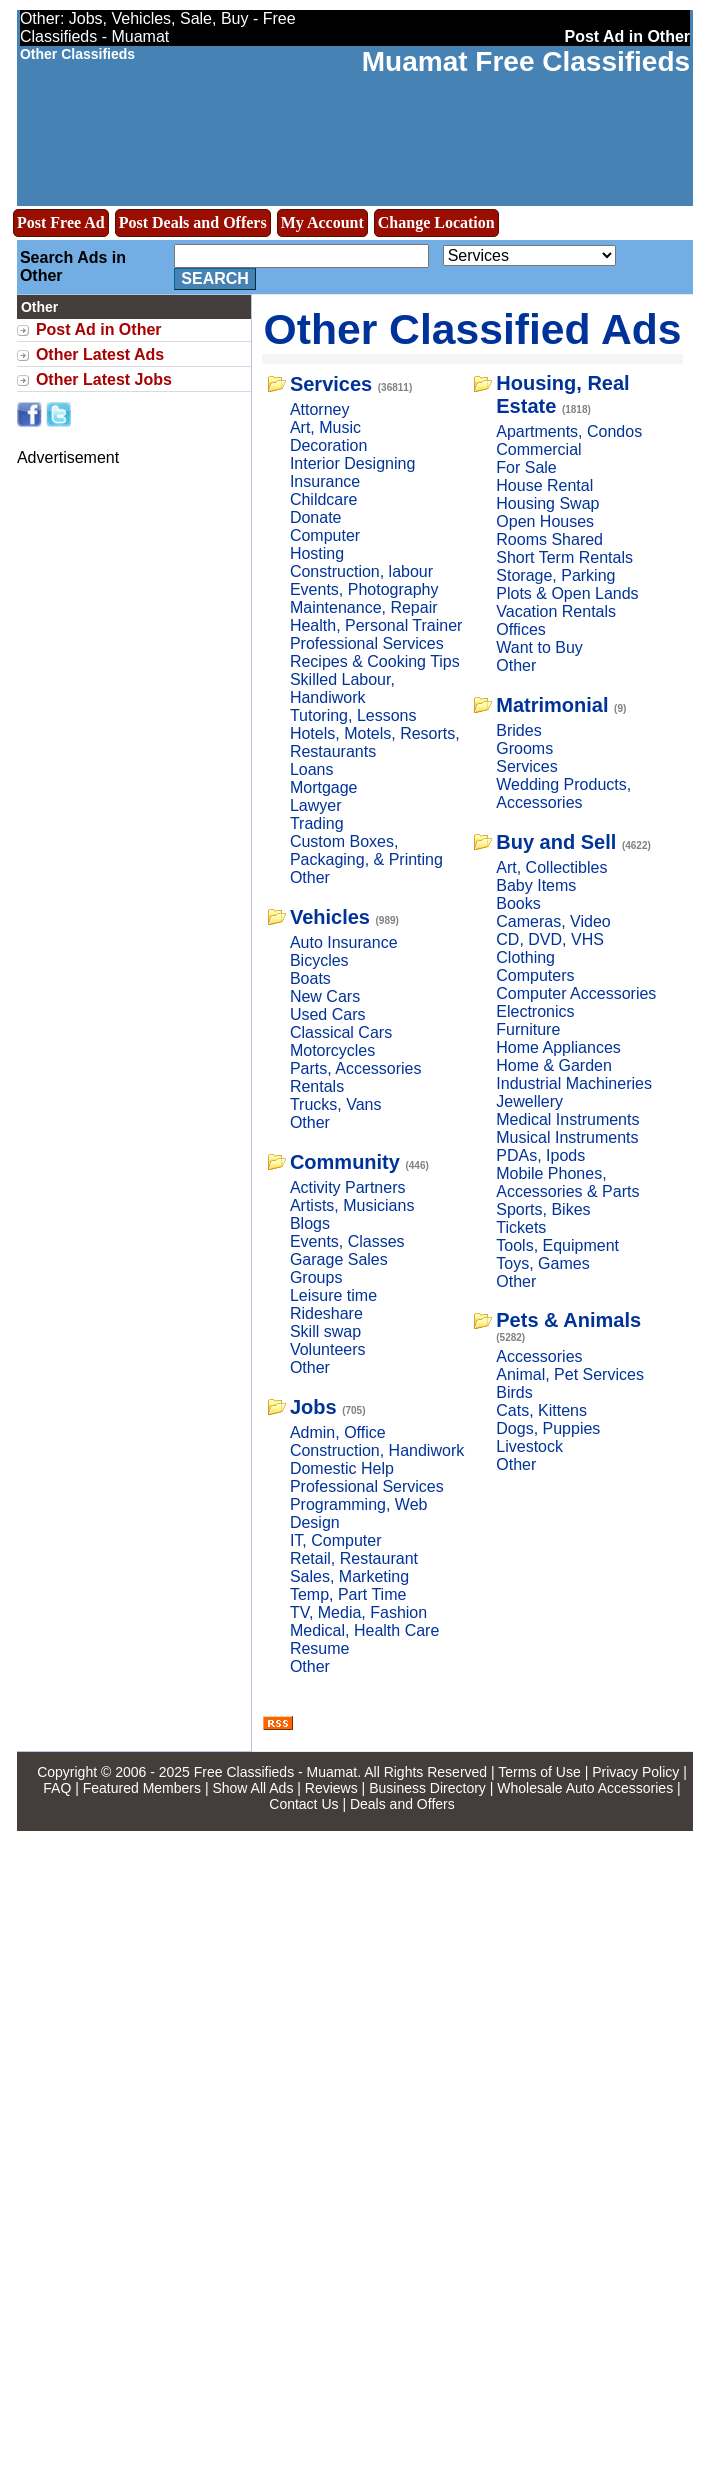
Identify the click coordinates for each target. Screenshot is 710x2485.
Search (215, 278)
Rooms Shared (549, 539)
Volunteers (328, 1349)
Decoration (328, 445)
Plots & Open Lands (567, 593)
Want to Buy (539, 647)
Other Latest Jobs (104, 379)
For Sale (526, 467)
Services (331, 384)
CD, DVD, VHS (550, 939)
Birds (514, 1392)
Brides (518, 730)
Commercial (538, 449)
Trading (317, 823)
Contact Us (303, 1804)
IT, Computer (336, 1540)
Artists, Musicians (352, 1205)
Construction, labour (361, 571)
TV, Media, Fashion (358, 1612)
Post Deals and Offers (193, 222)
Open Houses (545, 521)
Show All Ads (252, 1788)
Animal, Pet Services (570, 1374)
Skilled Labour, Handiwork (342, 688)
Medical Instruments (567, 1119)
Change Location (436, 222)
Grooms (524, 748)
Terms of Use (539, 1772)
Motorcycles (332, 1050)
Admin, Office (338, 1432)
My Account (322, 222)
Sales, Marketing (349, 1576)
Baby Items (536, 885)
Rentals (317, 1086)
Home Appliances (558, 1047)
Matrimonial (552, 705)
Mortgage (324, 787)
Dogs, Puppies (548, 1428)
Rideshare (326, 1313)
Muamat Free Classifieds (526, 61)
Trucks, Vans (336, 1104)
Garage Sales (339, 1259)
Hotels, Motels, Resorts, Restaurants (375, 742)
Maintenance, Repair (364, 607)
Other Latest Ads (100, 354)
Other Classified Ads (473, 329)
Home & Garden (554, 1065)
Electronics (535, 1011)
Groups (316, 1277)
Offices (521, 629)
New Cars (325, 996)
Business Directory (427, 1788)
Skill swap (325, 1331)
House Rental (544, 485)
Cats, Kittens (541, 1410)
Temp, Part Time (348, 1594)
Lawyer (316, 805)
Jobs (313, 1407)
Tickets (521, 1227)
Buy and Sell (556, 842)
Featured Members (142, 1788)
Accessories (539, 1356)
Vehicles (330, 917)
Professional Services (367, 643)
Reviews (331, 1788)
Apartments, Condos (569, 431)
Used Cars (328, 1014)
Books (518, 903)
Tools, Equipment (557, 1245)
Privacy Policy (635, 1772)
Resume (320, 1648)
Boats (310, 978)
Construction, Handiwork (377, 1450)
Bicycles (319, 960)
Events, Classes (347, 1241)
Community (345, 1162)
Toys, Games (542, 1263)
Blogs (310, 1223)
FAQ (57, 1788)
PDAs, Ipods (540, 1155)
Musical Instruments (567, 1137)
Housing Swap (547, 503)
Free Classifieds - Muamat (275, 1772)
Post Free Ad (61, 222)
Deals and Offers (402, 1804)
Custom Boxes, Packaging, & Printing (366, 850)
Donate (316, 517)
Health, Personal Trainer (376, 625)
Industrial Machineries (574, 1083)
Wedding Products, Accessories (563, 793)
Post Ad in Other (99, 329)
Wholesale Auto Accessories (585, 1788)
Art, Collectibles (551, 867)
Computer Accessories (576, 993)
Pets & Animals (568, 1320)
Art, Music (325, 427)
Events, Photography (364, 589)
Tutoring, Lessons (353, 715)
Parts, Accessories (356, 1068)
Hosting (317, 553)
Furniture (528, 1029)
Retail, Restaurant (354, 1558)
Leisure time (333, 1295)
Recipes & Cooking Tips (375, 661)
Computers (535, 975)
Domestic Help (342, 1468)
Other (310, 877)
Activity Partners (348, 1187)
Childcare (324, 499)
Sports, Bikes (543, 1209)
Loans (312, 769)
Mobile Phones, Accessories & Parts (567, 1182)
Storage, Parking (555, 575)
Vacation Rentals (556, 611)
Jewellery (529, 1101)
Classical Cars (341, 1032)
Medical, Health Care (364, 1630)
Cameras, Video (553, 921)
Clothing (525, 957)
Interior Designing (352, 463)
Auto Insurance (344, 942)
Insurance (325, 481)
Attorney (320, 409)
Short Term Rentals (564, 557)
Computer (325, 535)
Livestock (529, 1446)
